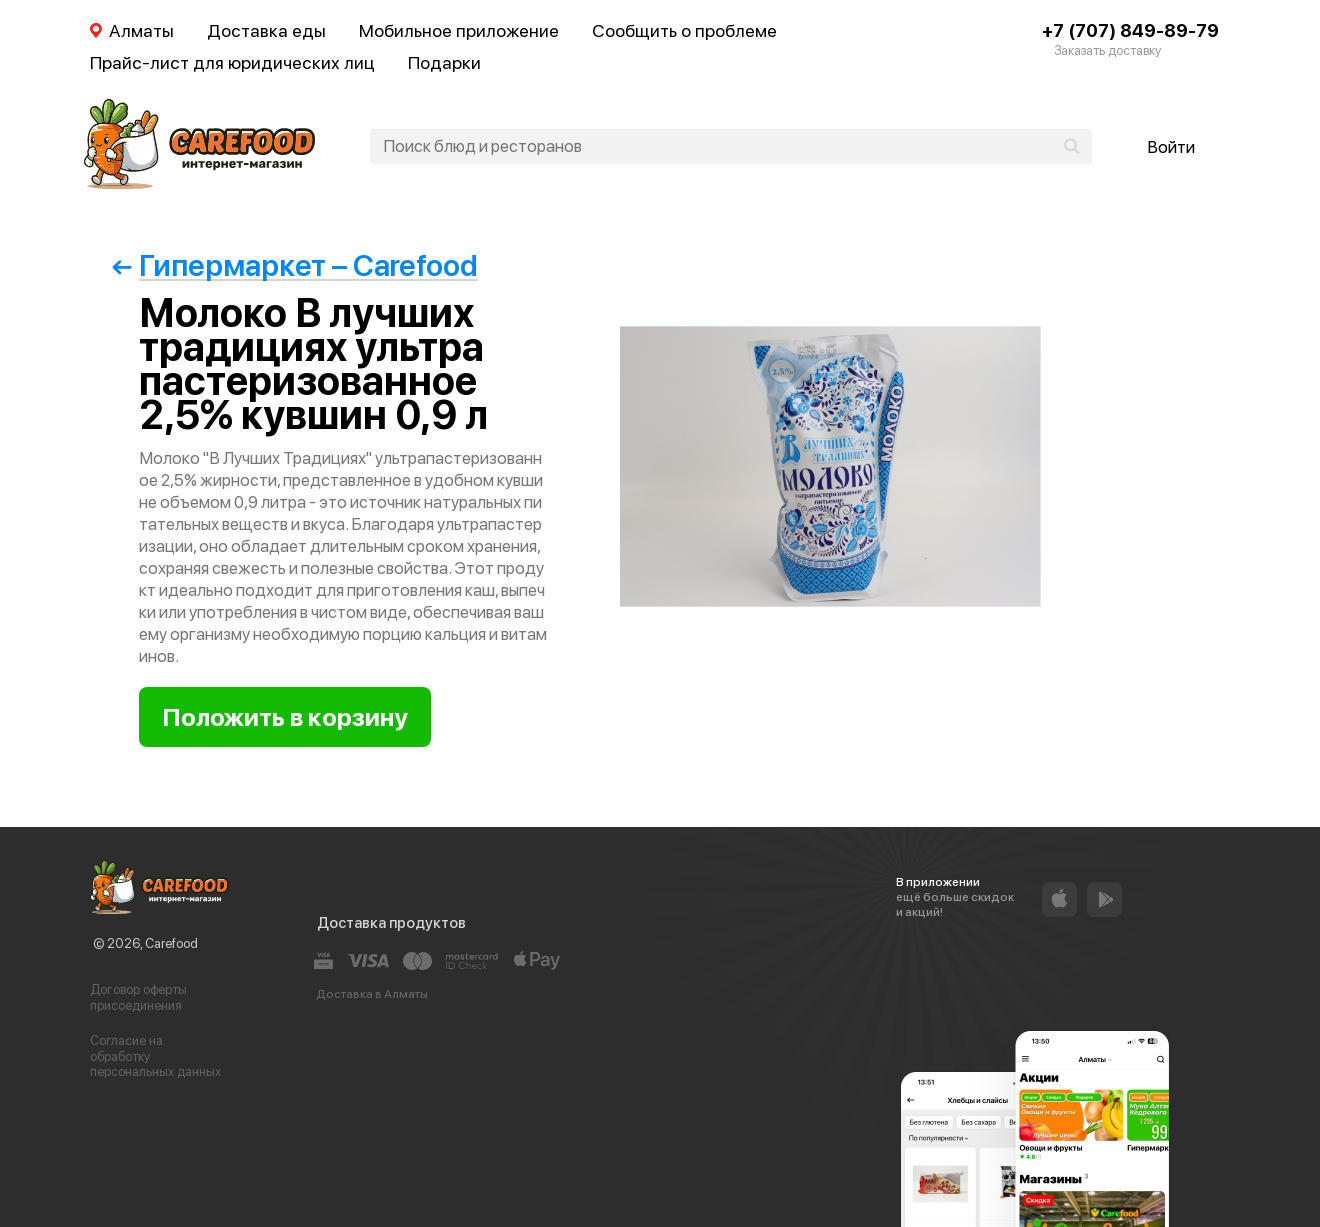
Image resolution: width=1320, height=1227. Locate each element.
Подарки (444, 62)
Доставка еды (266, 30)
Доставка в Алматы (372, 994)
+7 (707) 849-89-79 (1130, 30)
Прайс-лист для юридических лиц (232, 62)
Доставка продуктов (391, 923)
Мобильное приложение (459, 30)
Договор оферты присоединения (138, 997)
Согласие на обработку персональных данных (155, 1056)
